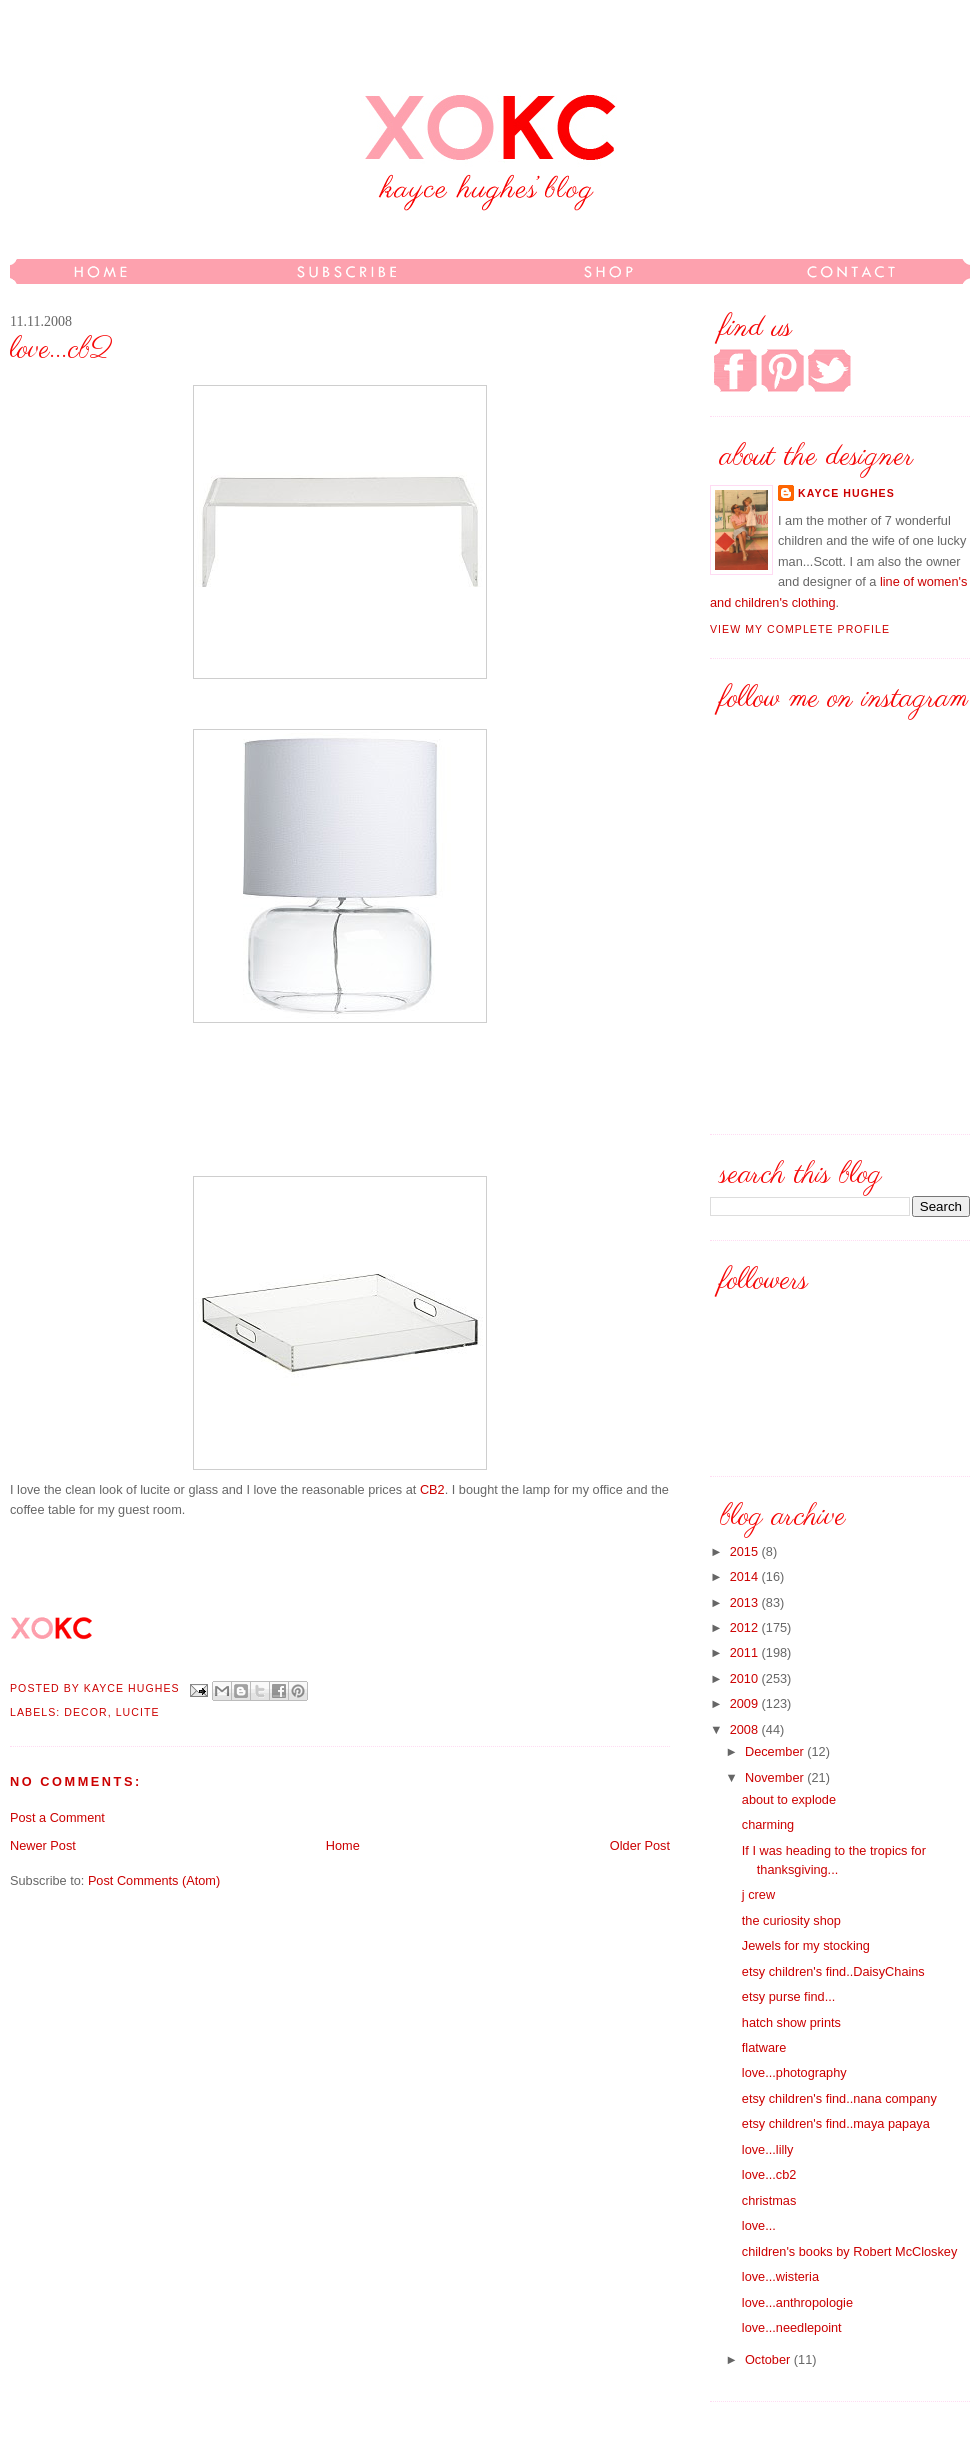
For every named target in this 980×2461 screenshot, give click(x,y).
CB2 (432, 1489)
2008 (746, 1729)
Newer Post (43, 1845)
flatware (764, 2047)
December (776, 1751)
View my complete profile (800, 629)
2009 (746, 1703)
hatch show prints (791, 2022)
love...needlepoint (792, 2327)
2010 (746, 1678)
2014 (746, 1576)
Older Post (640, 1845)
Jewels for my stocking (806, 1945)
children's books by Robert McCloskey (849, 2251)
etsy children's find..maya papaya (836, 2123)
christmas (769, 2200)
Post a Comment (57, 1817)
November (776, 1777)
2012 (746, 1627)
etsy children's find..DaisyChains (833, 1971)
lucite (138, 1712)
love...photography (794, 2072)
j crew (758, 1894)
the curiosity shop (791, 1920)
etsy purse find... (788, 1996)
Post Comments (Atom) (154, 1880)
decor (85, 1712)
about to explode (789, 1799)
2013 (746, 1602)
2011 (746, 1652)
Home (343, 1845)
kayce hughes (134, 1689)
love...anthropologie (797, 2302)
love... (759, 2225)
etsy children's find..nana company (839, 2098)
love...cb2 (769, 2174)
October (769, 2359)
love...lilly (768, 2149)
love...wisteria (780, 2276)
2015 (746, 1551)
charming (768, 1824)
